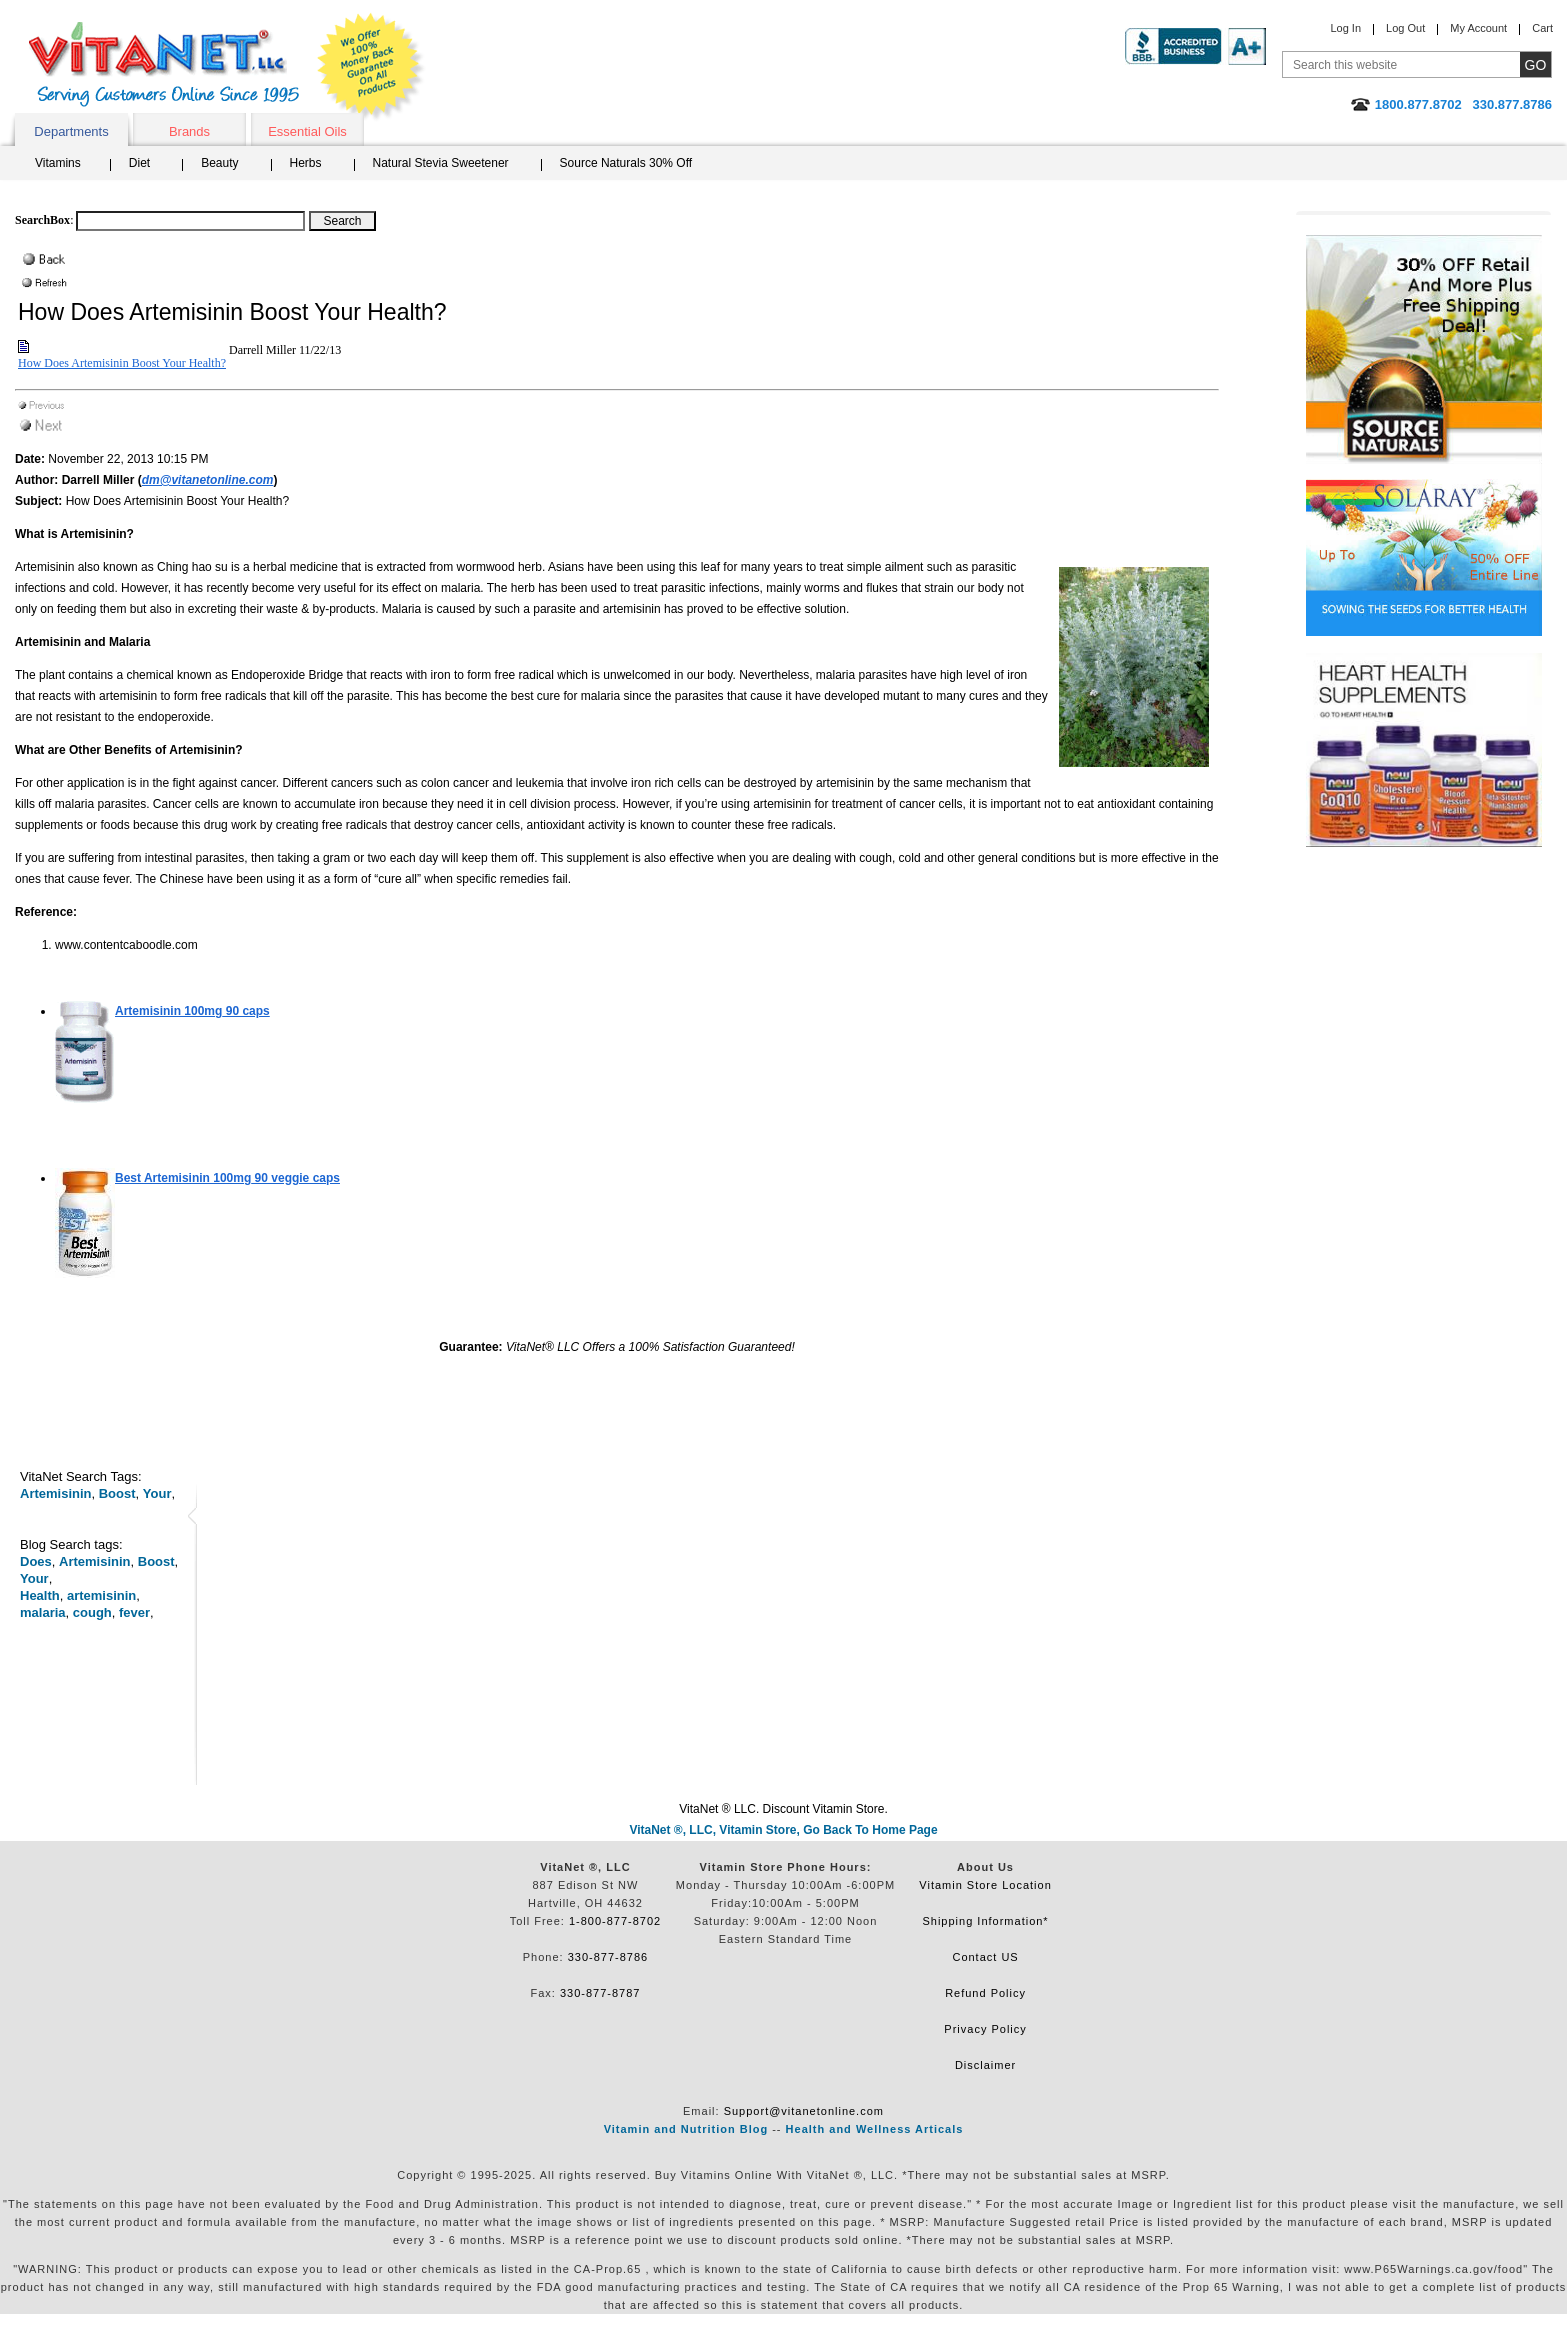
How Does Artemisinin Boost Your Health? (122, 363)
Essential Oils (307, 131)
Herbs (306, 163)
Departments (71, 131)
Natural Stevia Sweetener (441, 163)
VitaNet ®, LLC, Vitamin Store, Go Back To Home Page (783, 1830)
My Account (1478, 28)
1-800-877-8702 (615, 1921)
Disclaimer (985, 2065)
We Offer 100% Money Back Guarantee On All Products (371, 67)
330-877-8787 (600, 1993)
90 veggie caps (227, 1178)
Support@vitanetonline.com (804, 2111)
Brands (189, 131)
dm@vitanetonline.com (208, 480)
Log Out (1405, 28)
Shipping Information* (985, 1921)
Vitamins (58, 163)
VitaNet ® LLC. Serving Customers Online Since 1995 (164, 64)
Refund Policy (985, 1993)
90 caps (192, 1011)
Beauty (219, 163)
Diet (139, 163)
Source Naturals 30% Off (626, 163)
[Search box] (190, 221)
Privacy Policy (985, 2029)
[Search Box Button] (342, 221)
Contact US (985, 1957)
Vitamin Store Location (985, 1885)
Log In (1345, 28)
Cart (1542, 28)
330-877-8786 (608, 1957)
